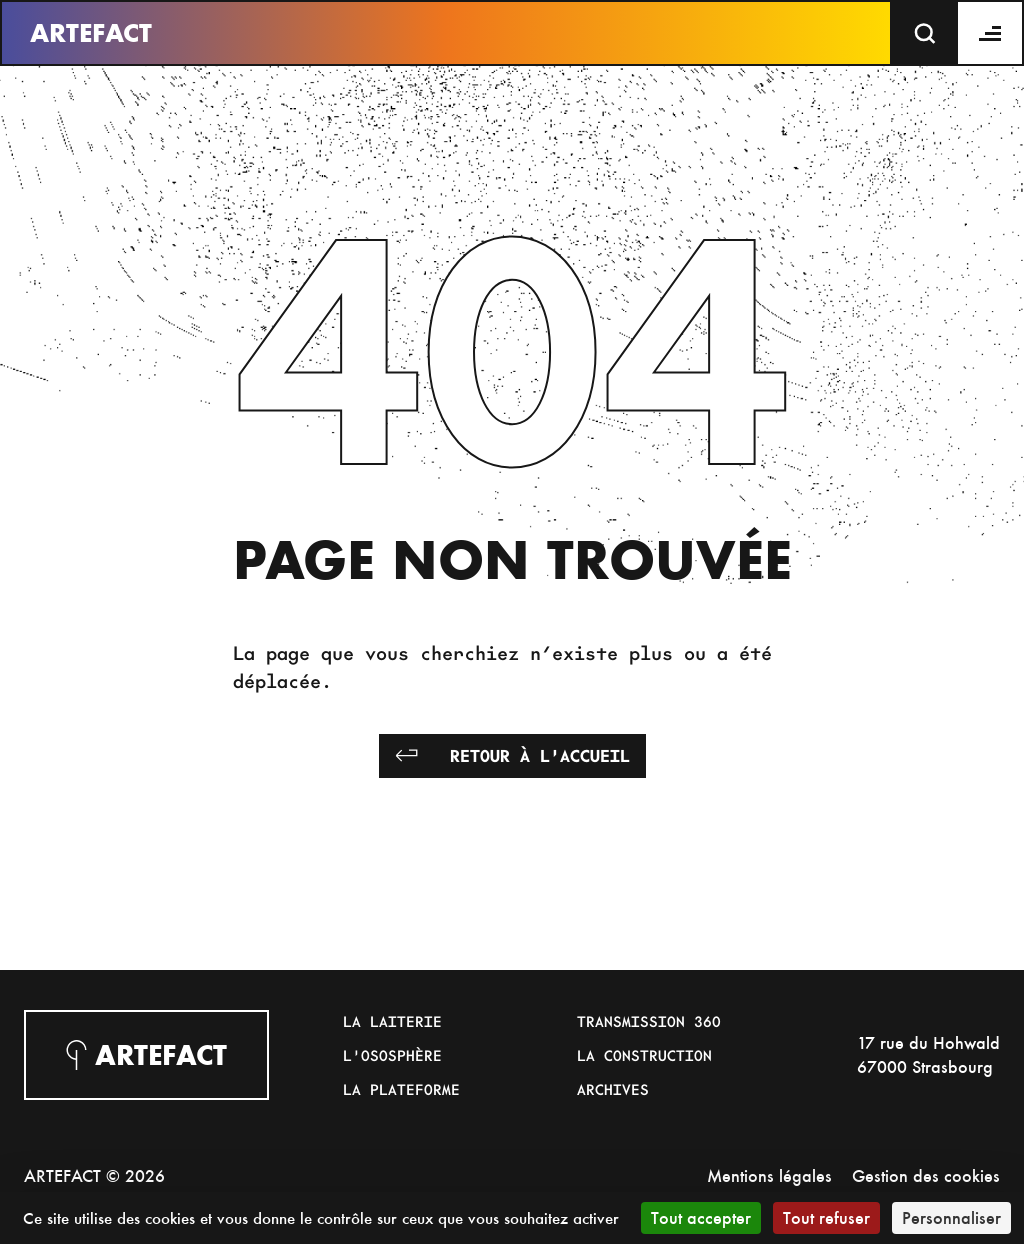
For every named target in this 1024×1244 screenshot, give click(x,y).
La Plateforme (401, 1089)
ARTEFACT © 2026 (94, 1175)
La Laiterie (392, 1021)
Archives (613, 1089)
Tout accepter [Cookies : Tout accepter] (701, 1217)
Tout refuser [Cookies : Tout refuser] (826, 1217)
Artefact (91, 33)
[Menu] (991, 33)
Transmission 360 (649, 1021)
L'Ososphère (392, 1055)
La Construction (644, 1055)
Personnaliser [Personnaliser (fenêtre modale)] (951, 1217)
